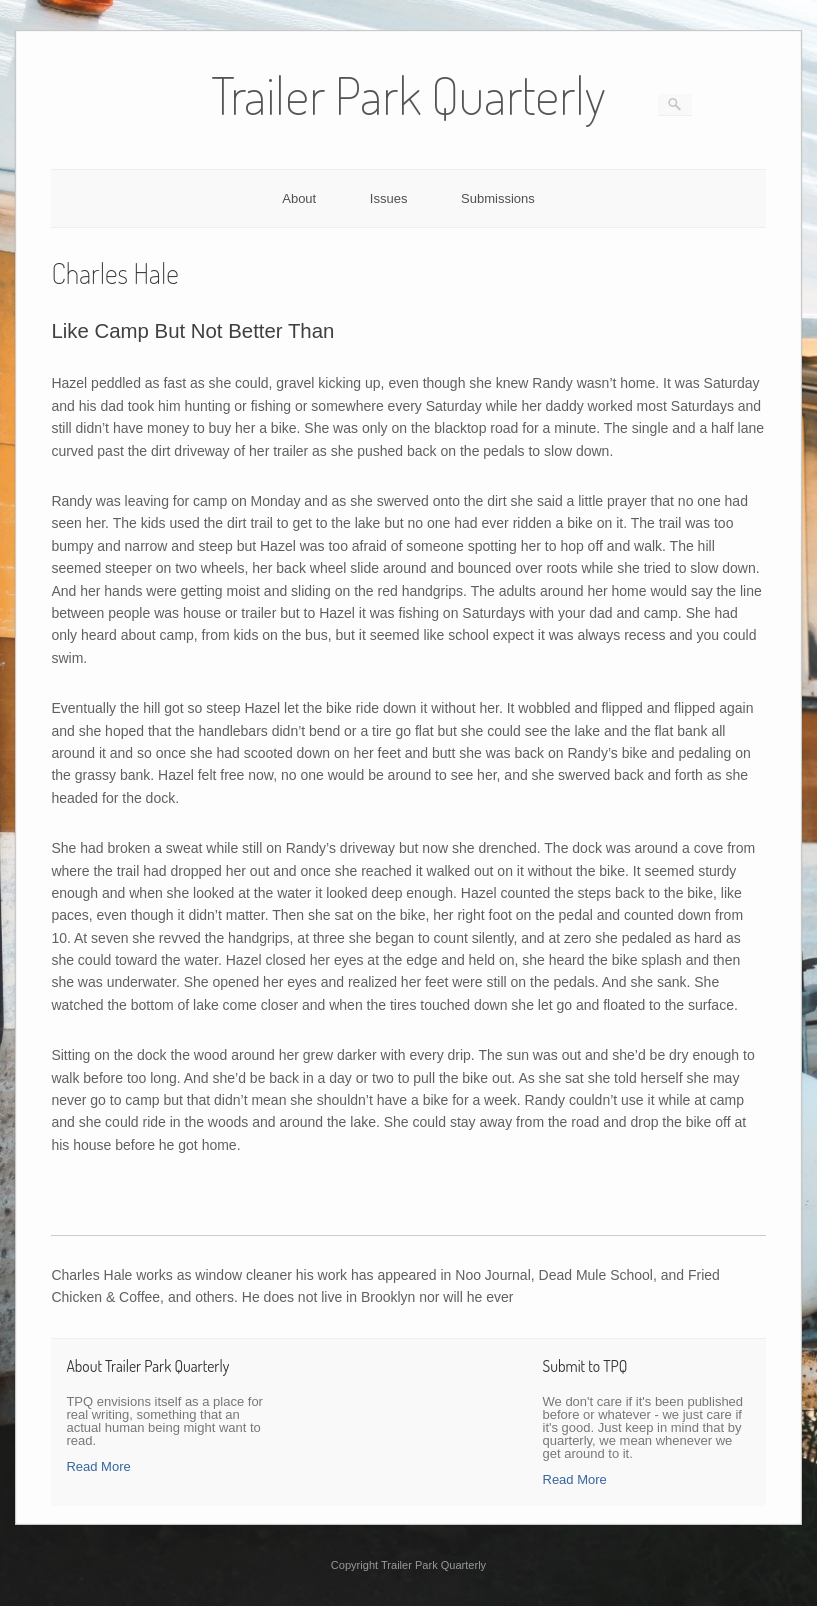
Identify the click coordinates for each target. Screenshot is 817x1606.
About (299, 198)
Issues (389, 198)
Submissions (498, 198)
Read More (98, 1466)
